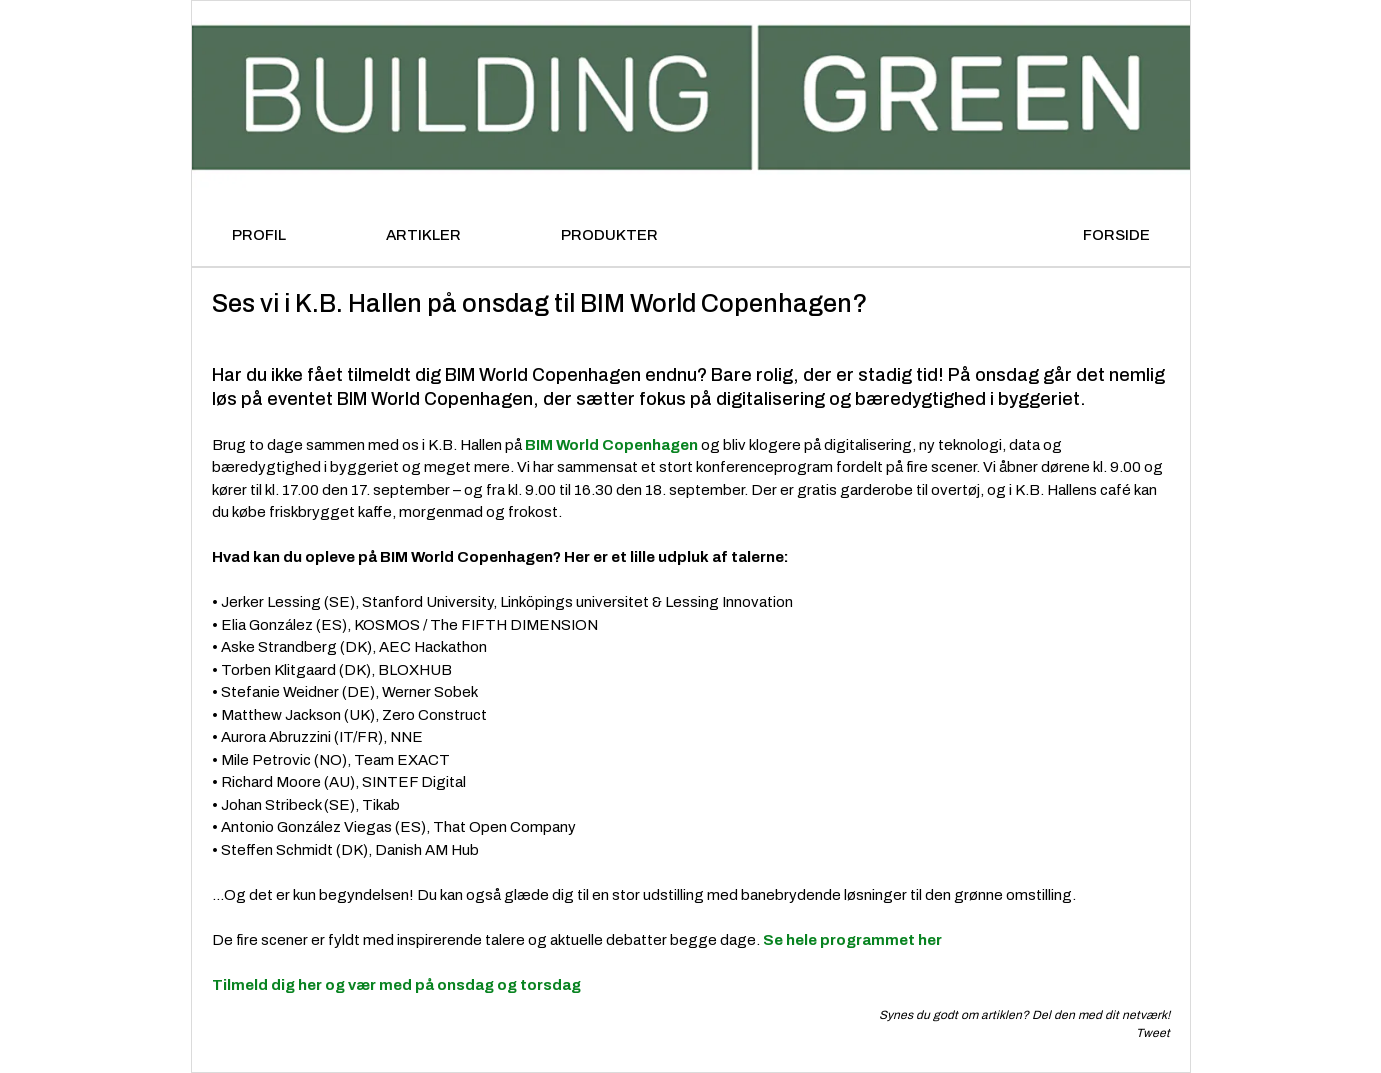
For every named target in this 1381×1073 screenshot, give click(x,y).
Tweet (1153, 1033)
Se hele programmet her (854, 940)
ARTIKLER (423, 235)
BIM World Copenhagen (611, 445)
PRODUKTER (609, 235)
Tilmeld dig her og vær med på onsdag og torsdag (396, 985)
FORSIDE (1116, 235)
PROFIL (259, 235)
